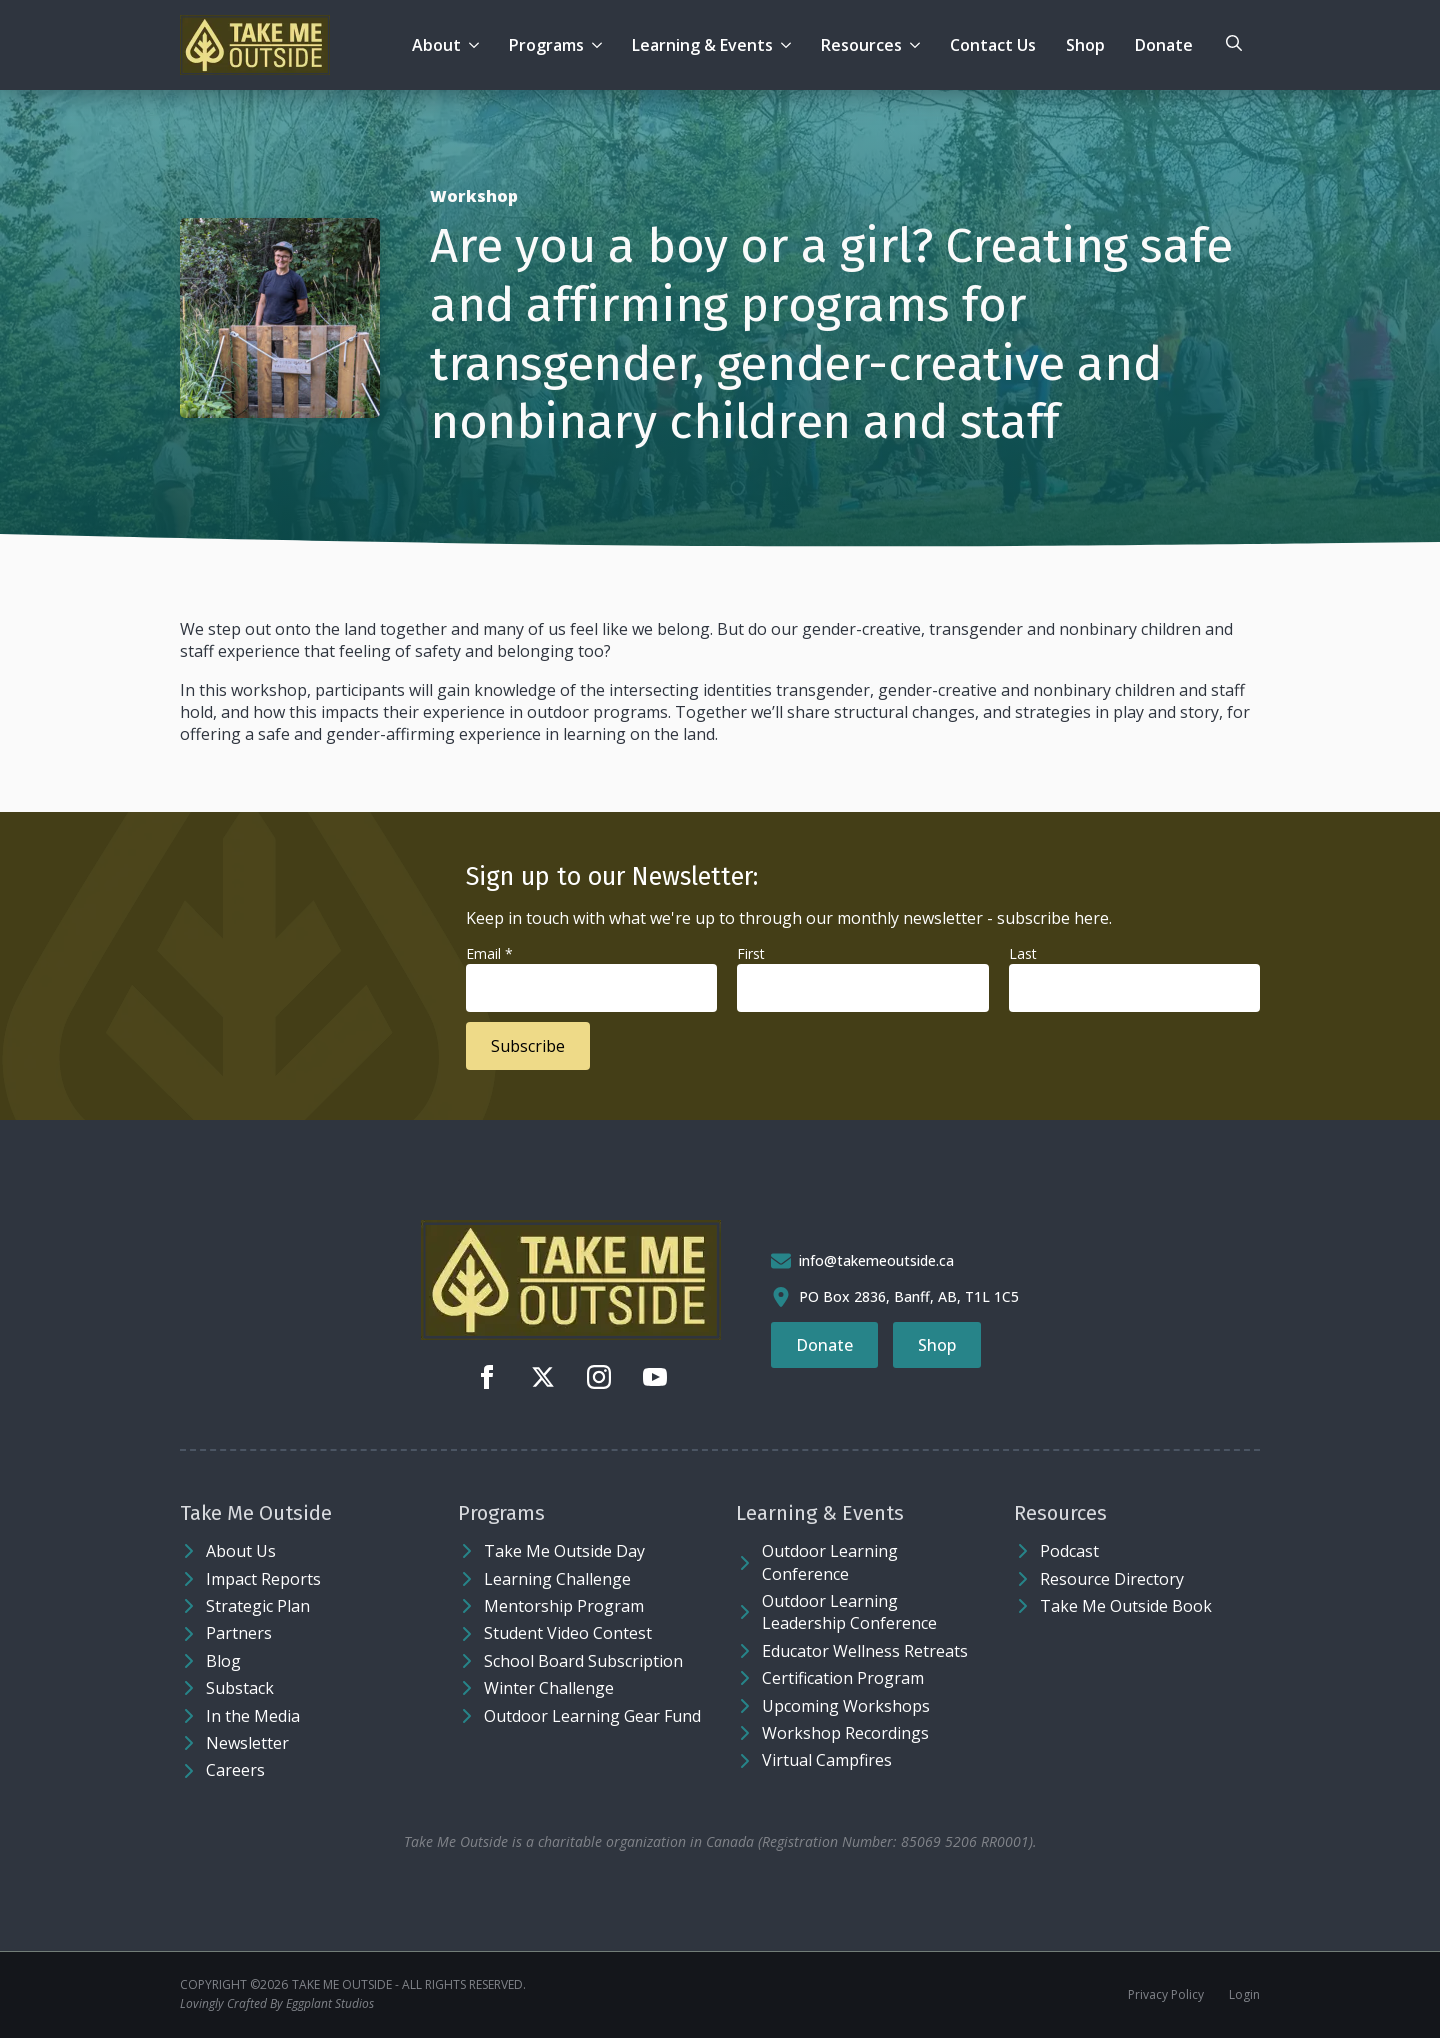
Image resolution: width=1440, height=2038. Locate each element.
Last (1023, 953)
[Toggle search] (1234, 43)
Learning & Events (702, 45)
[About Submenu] (477, 45)
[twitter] (543, 1377)
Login (1244, 1995)
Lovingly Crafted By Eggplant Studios (277, 2004)
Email (489, 953)
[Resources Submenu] (918, 45)
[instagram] (599, 1377)
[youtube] (655, 1377)
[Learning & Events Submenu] (789, 45)
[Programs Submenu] (600, 45)
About (436, 45)
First (751, 953)
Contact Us (993, 45)
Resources (861, 45)
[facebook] (487, 1377)
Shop (1085, 45)
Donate (1164, 45)
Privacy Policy (1166, 1995)
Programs (546, 45)
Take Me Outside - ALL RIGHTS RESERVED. (409, 1985)
